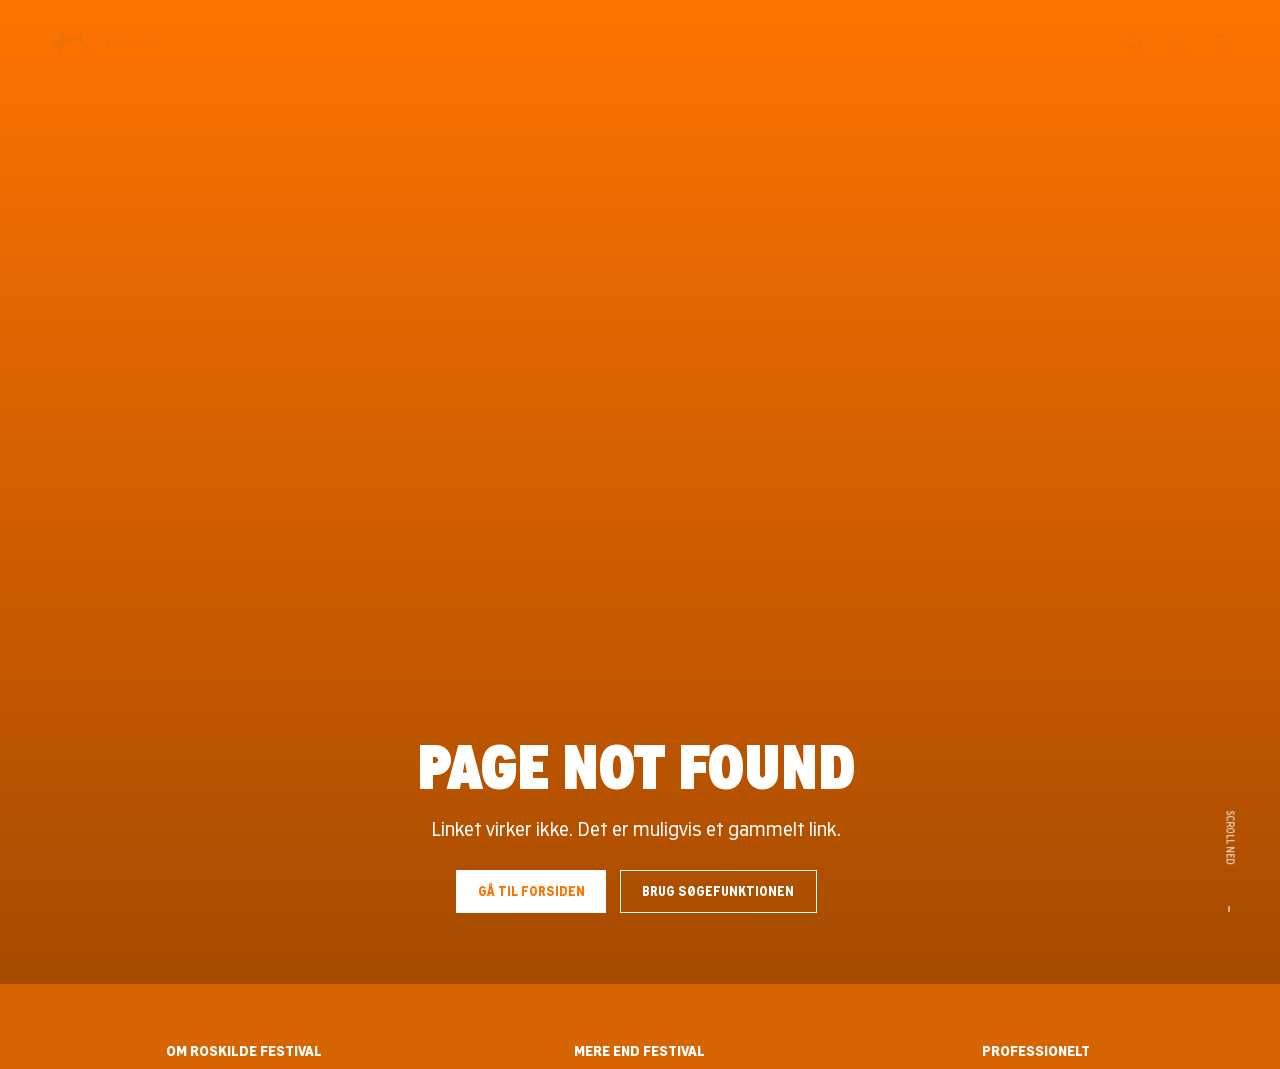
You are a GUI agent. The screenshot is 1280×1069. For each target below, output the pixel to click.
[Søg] (1134, 42)
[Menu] (1219, 42)
